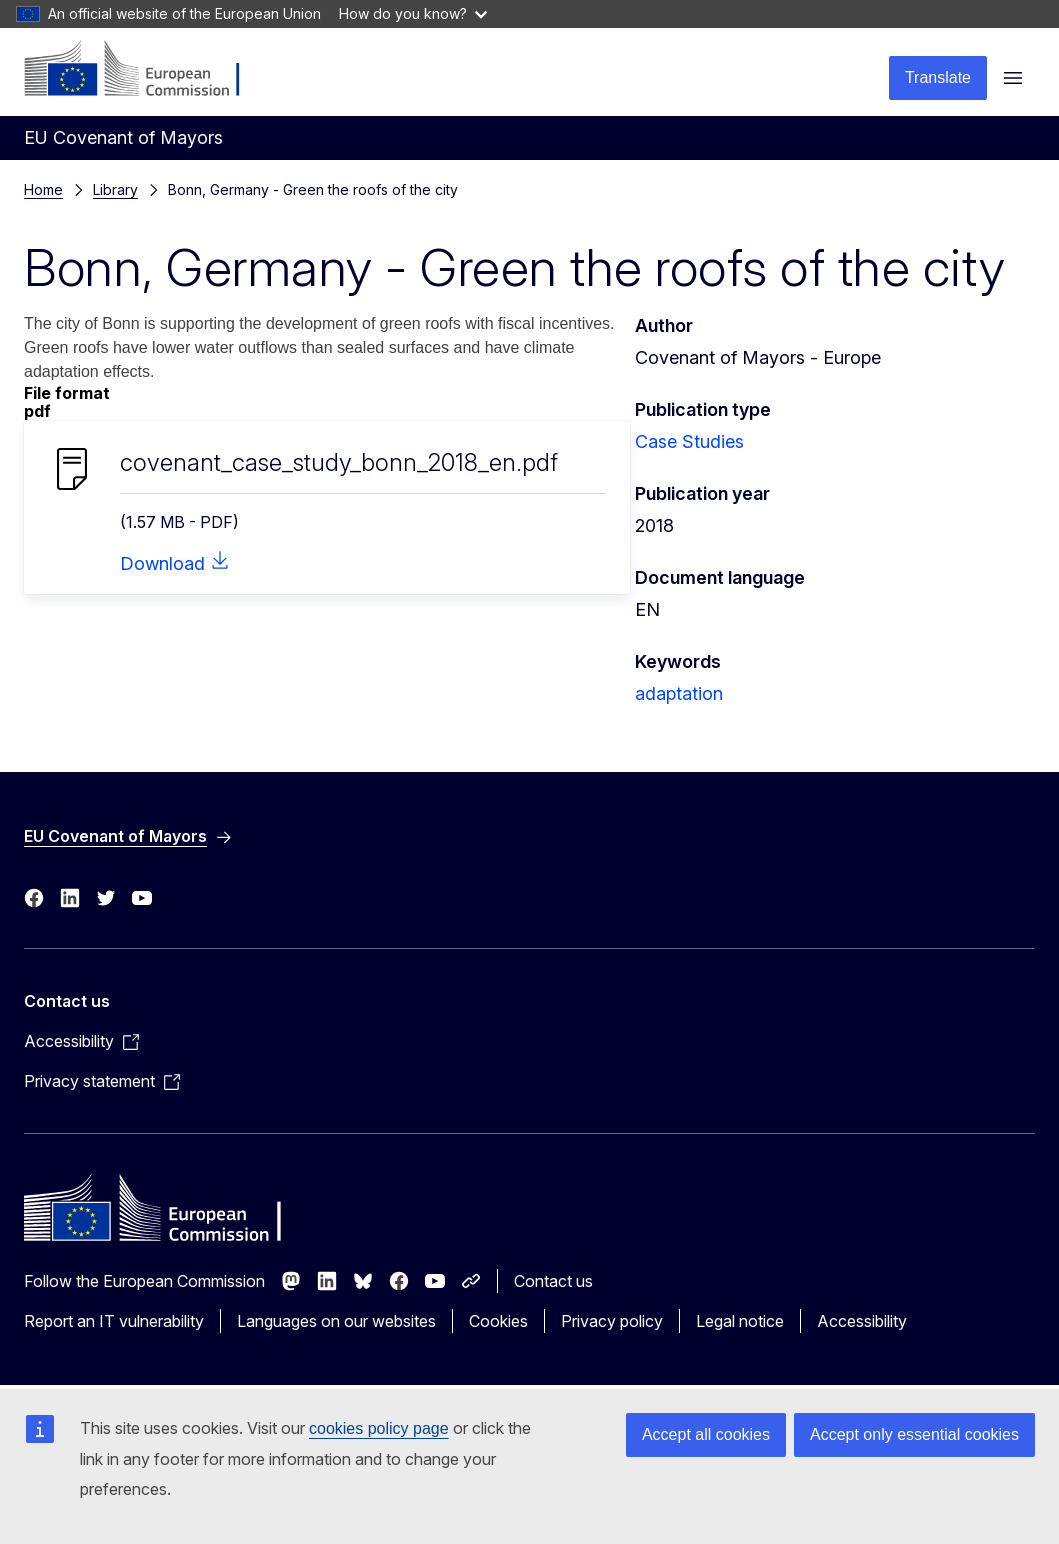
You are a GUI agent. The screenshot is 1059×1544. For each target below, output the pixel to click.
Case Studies (689, 441)
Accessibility (862, 1321)
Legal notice (740, 1321)
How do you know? (413, 13)
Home (43, 189)
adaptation (679, 693)
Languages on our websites (336, 1321)
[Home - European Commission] (145, 70)
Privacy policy (612, 1321)
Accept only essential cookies (914, 1434)
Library (115, 189)
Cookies (498, 1321)
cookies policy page (379, 1428)
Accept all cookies (706, 1434)
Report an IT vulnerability (114, 1321)
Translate (938, 77)
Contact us (553, 1281)
